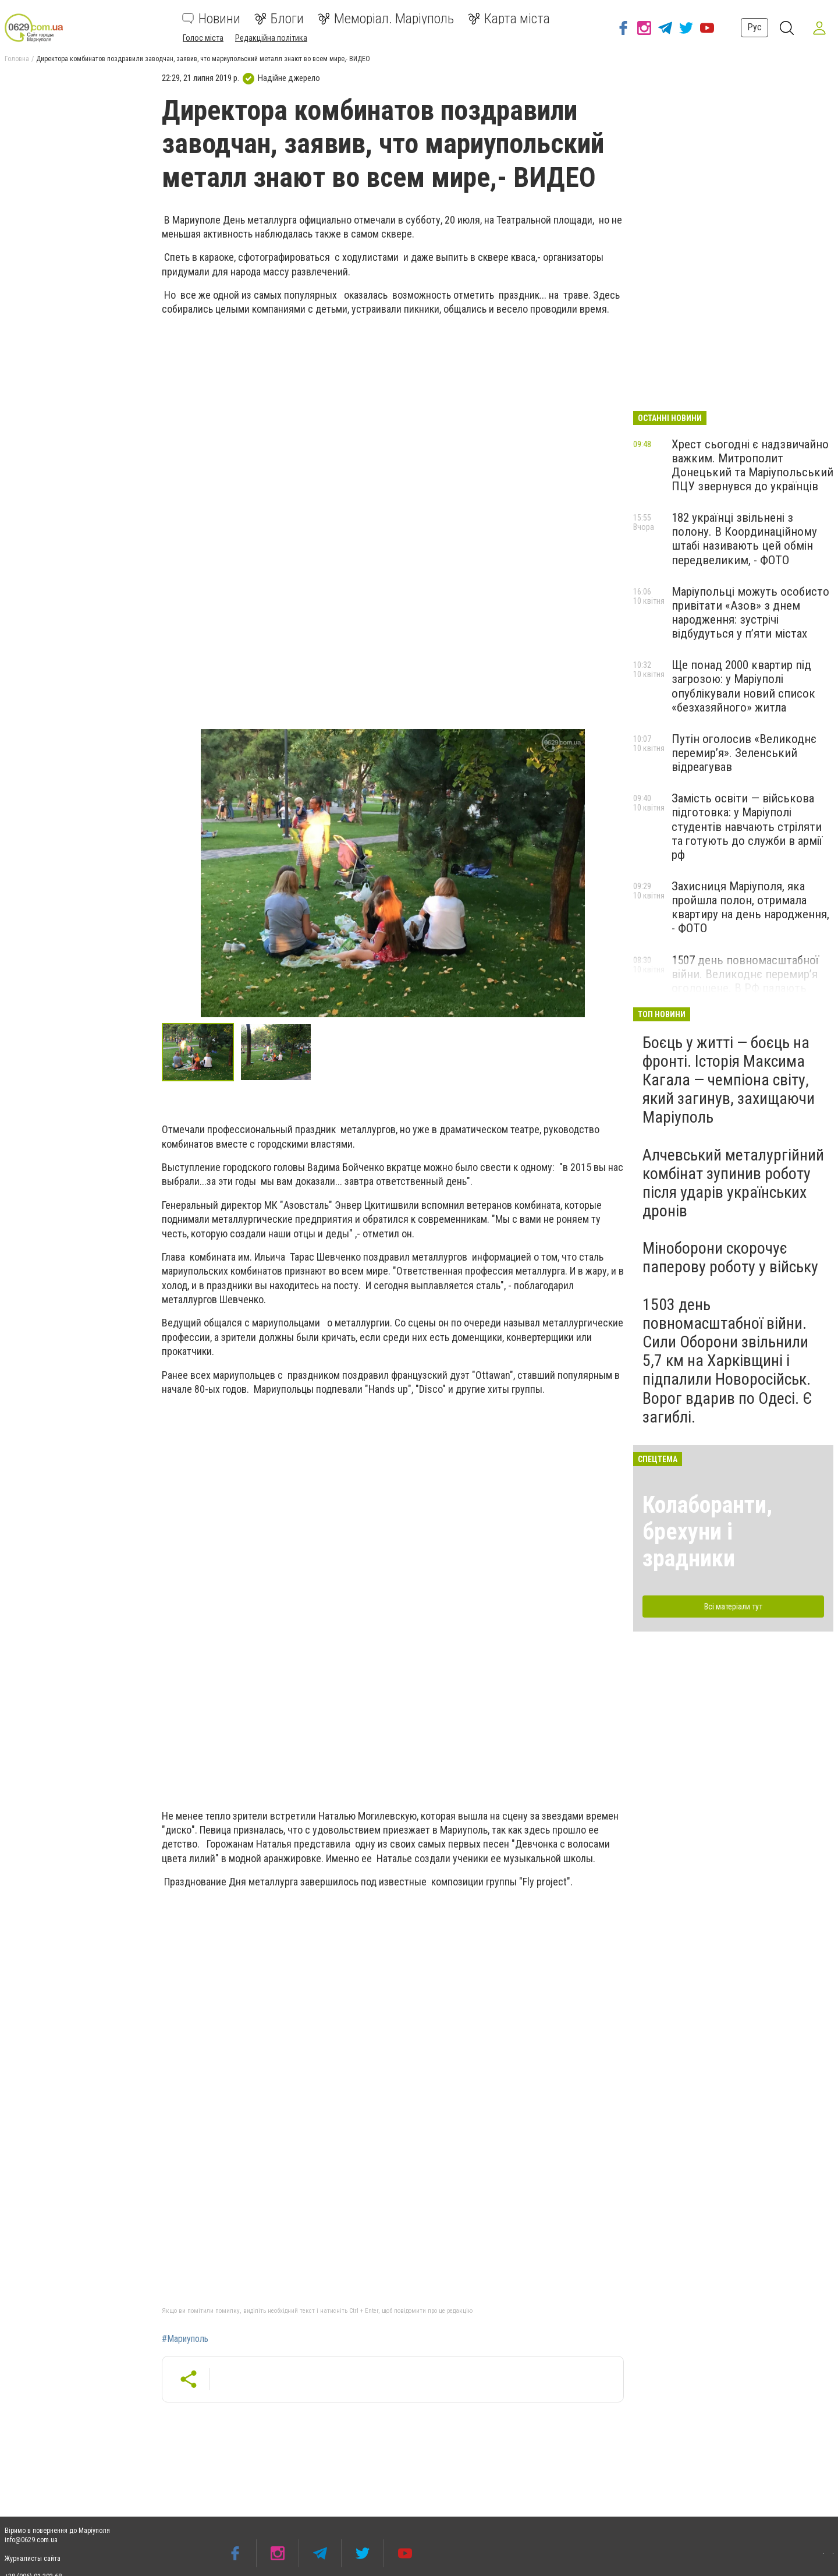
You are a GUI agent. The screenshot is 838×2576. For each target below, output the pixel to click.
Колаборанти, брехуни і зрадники (707, 1531)
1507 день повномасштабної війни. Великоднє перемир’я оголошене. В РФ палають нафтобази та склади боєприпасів (745, 988)
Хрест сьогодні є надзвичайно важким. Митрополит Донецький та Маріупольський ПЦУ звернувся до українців (752, 465)
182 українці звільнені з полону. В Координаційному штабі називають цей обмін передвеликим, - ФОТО (744, 539)
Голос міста (203, 38)
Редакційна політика (271, 38)
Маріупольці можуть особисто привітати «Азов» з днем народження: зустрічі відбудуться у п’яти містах (750, 613)
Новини (211, 18)
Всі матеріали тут (733, 1606)
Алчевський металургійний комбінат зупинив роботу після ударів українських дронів (733, 1183)
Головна (17, 59)
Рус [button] (754, 27)
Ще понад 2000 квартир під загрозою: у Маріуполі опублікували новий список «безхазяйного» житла (743, 686)
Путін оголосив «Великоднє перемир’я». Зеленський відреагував (744, 753)
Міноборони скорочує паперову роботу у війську (730, 1257)
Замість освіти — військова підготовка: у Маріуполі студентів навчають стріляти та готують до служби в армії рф (747, 826)
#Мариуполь (185, 2339)
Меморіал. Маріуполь (386, 18)
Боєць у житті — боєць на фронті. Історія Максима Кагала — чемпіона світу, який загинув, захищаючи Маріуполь (728, 1080)
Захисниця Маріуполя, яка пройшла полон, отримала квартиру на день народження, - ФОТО (750, 907)
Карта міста (509, 18)
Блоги (279, 18)
